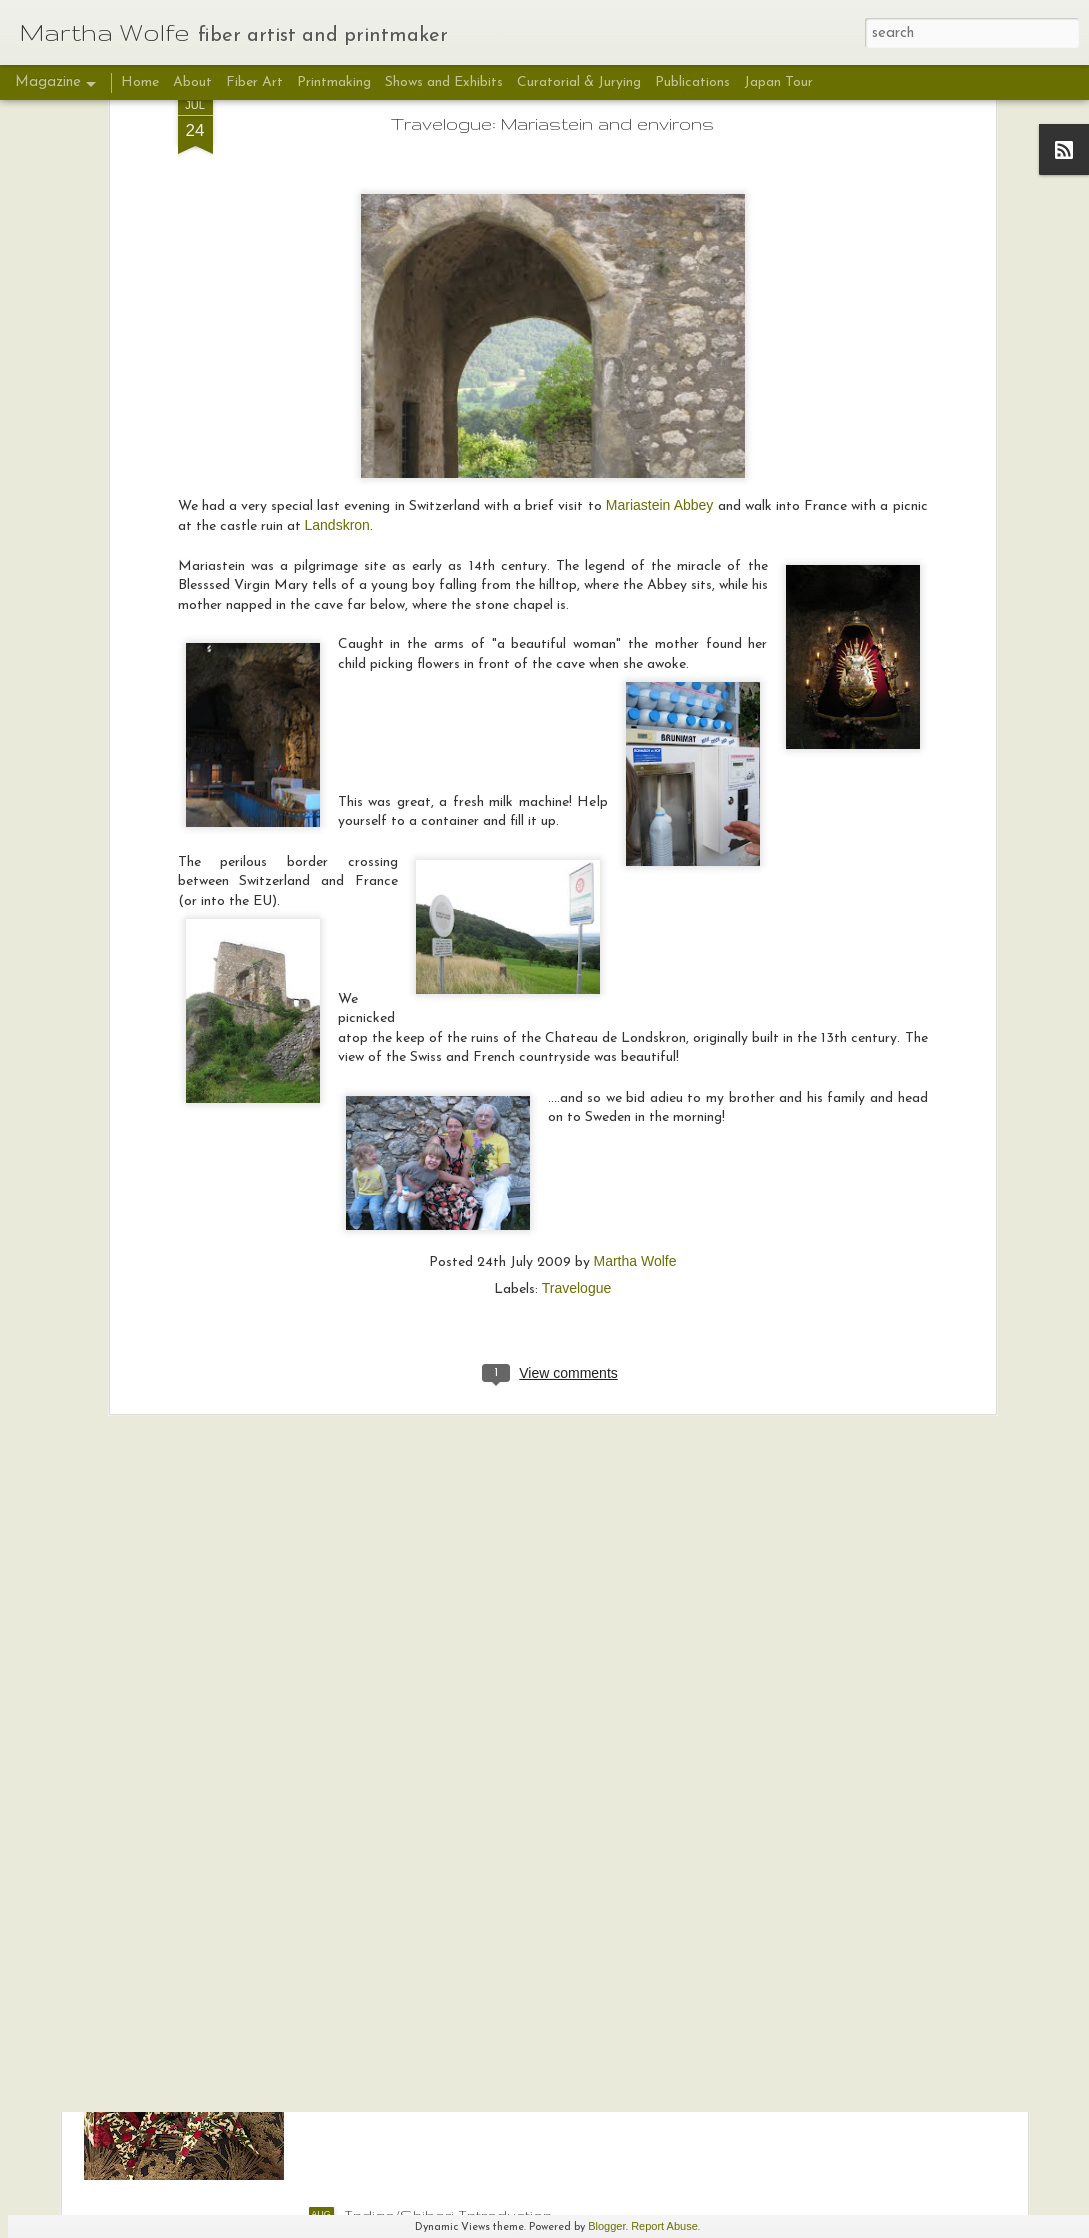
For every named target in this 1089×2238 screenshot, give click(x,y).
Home (140, 82)
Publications (692, 82)
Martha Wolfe (635, 1016)
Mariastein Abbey (660, 260)
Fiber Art (256, 82)
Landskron (337, 281)
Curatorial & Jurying (579, 82)
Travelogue (577, 1043)
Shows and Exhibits (444, 82)
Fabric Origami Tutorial (428, 1988)
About (192, 82)
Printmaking (334, 82)
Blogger (607, 2226)
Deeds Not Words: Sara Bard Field (473, 1761)
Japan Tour (778, 82)
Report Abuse (664, 2226)
